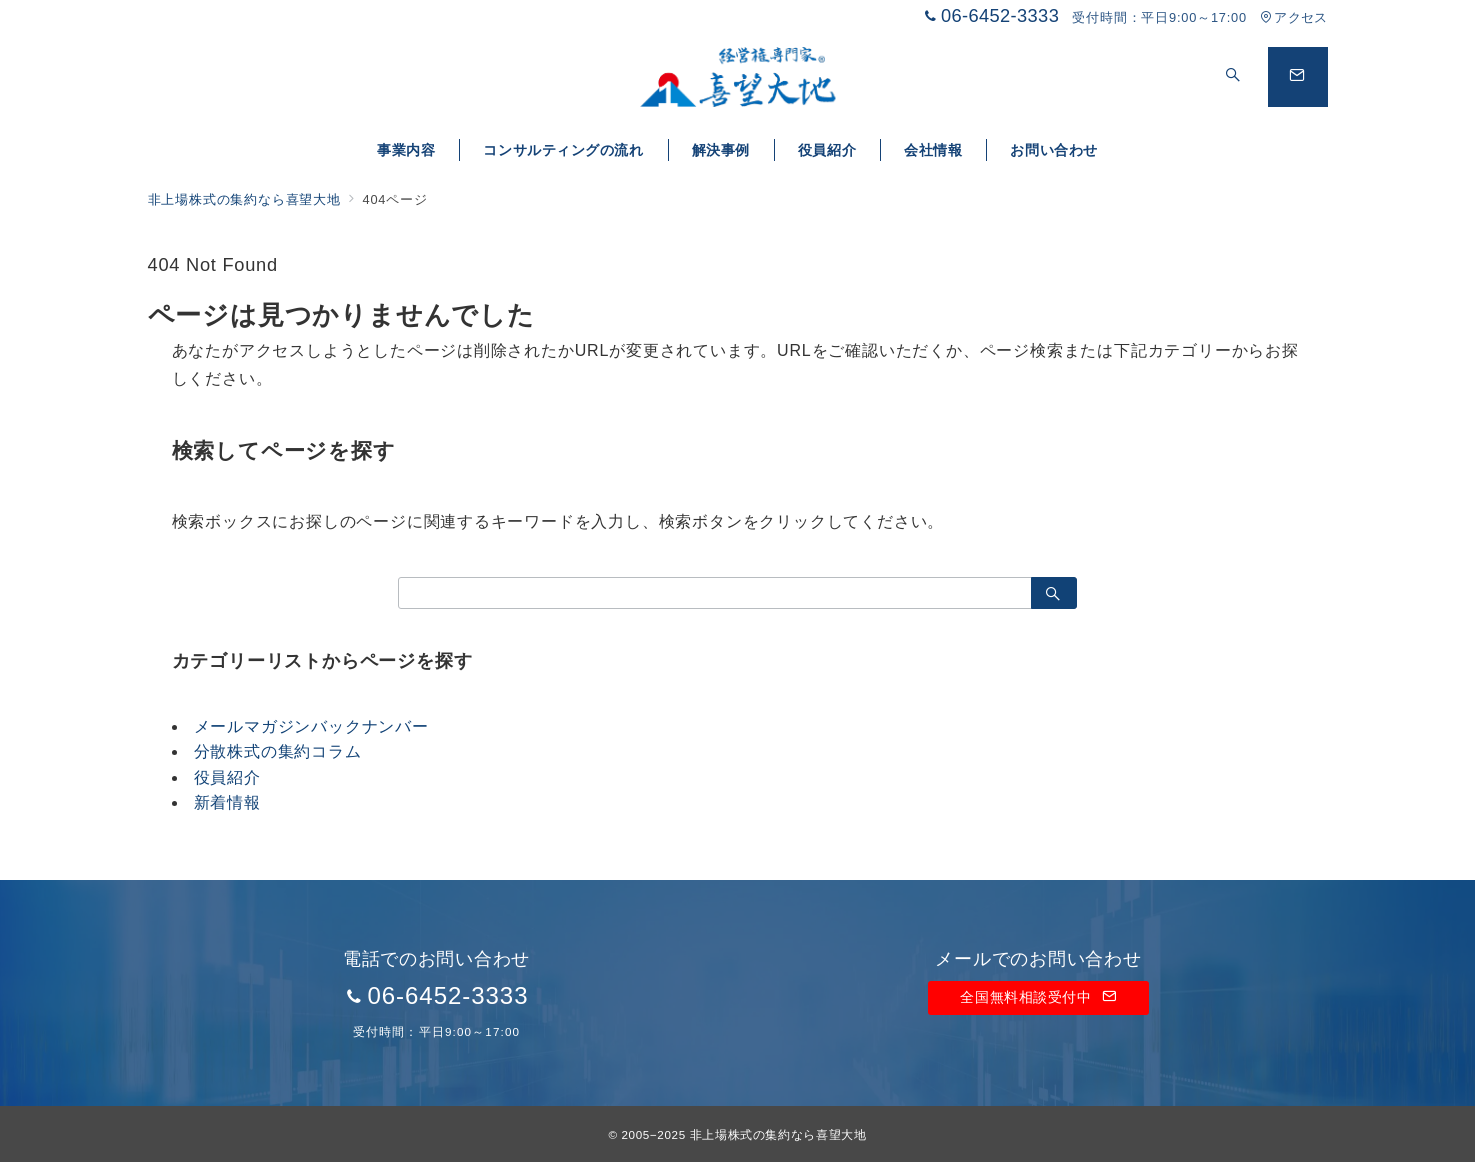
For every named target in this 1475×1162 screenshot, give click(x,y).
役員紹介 (227, 777)
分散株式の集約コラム (278, 751)
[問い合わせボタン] (1298, 77)
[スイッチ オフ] (1234, 77)
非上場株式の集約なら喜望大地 (778, 1134)
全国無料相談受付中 (1038, 997)
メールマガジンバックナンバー (311, 726)
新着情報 (227, 802)
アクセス (1293, 17)
